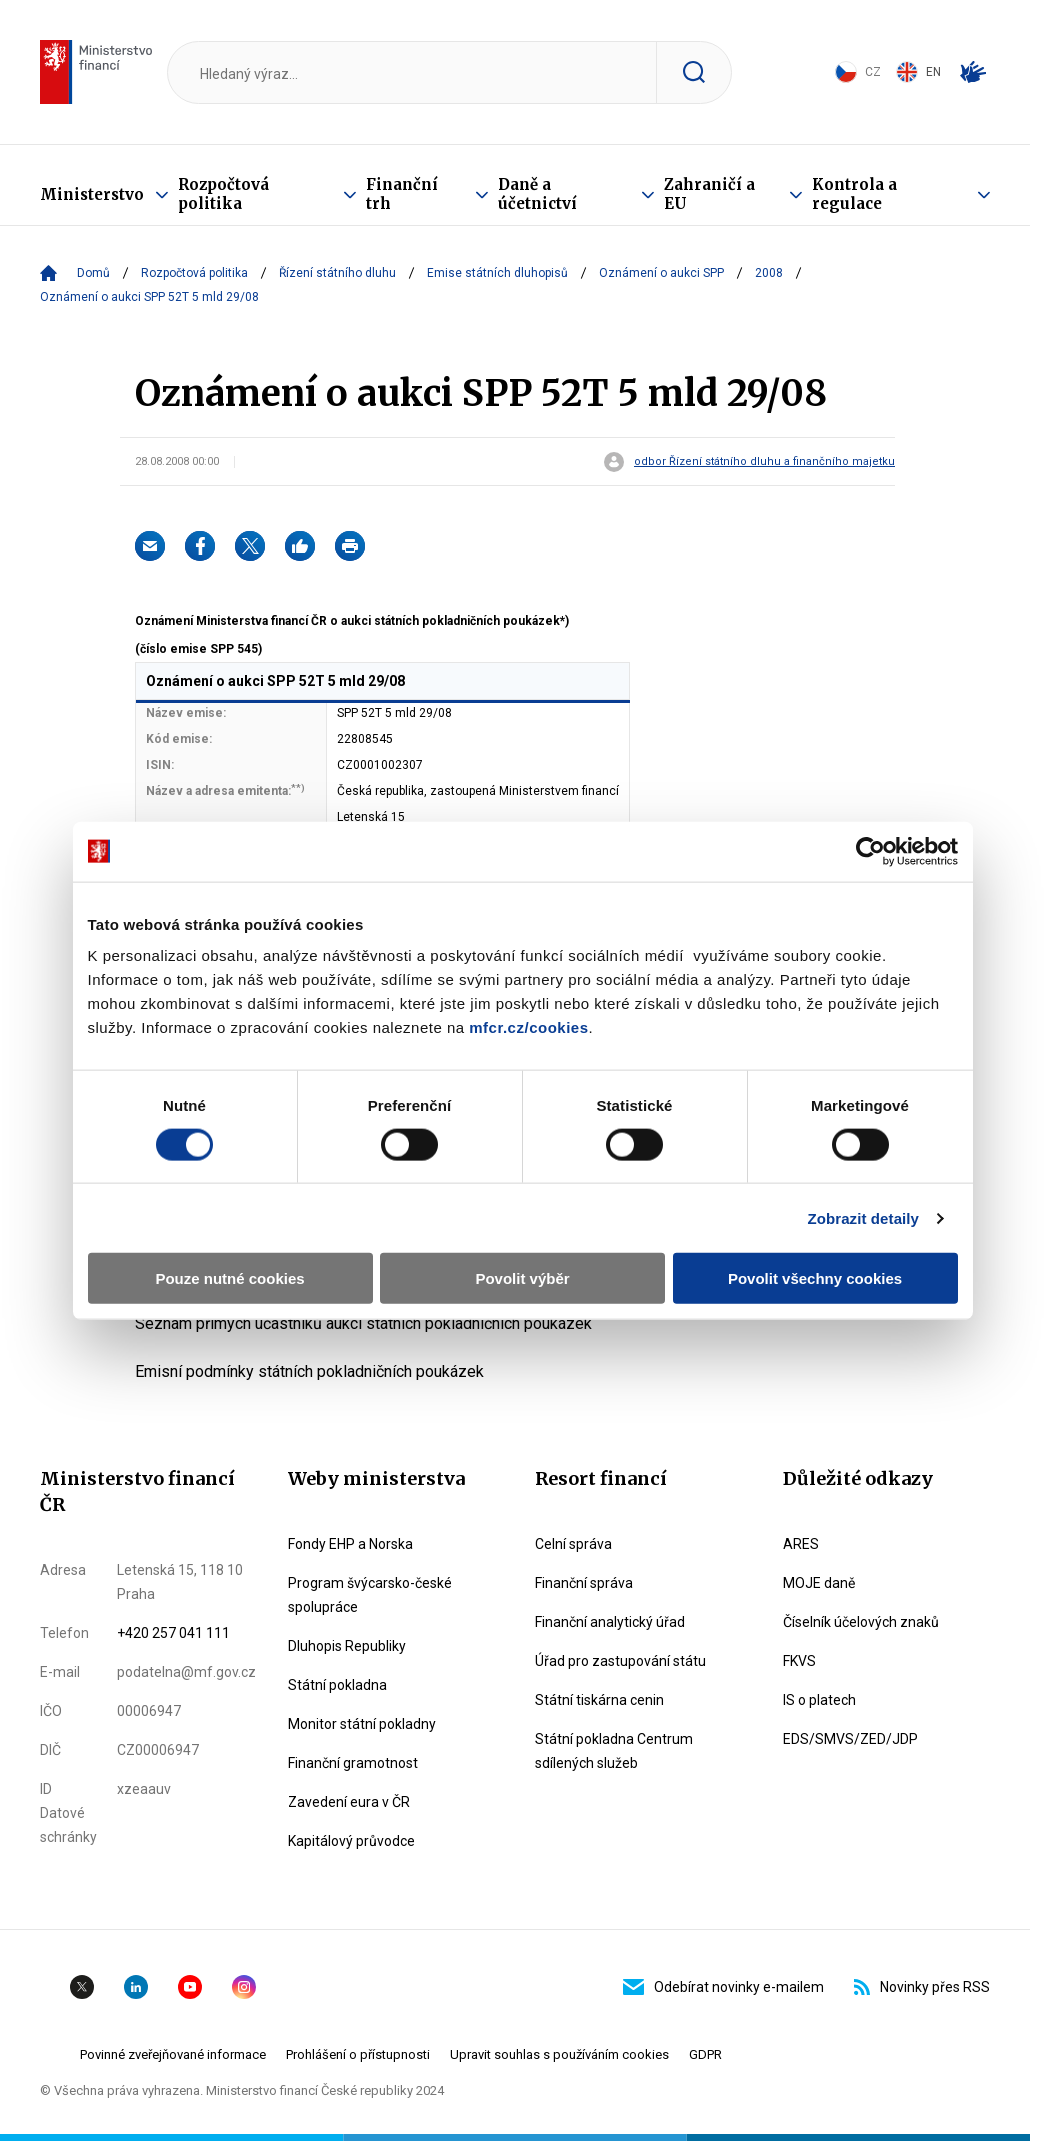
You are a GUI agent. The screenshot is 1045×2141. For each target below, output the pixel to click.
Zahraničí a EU (709, 194)
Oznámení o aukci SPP (661, 273)
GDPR (705, 2054)
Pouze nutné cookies (229, 1278)
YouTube (190, 1987)
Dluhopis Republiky (347, 1646)
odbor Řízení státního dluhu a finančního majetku (764, 462)
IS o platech (819, 1700)
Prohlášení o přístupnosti (358, 2054)
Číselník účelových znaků (861, 1622)
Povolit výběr (522, 1278)
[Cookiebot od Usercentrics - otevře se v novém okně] (870, 851)
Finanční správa (584, 1583)
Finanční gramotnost (353, 1763)
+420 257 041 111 (173, 1633)
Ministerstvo (92, 194)
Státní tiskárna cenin (599, 1700)
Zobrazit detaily (863, 1217)
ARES (801, 1544)
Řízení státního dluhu (337, 273)
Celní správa (573, 1544)
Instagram (244, 1987)
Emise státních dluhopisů (497, 273)
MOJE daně (819, 1583)
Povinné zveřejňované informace (173, 2054)
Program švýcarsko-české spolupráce (370, 1595)
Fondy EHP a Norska (350, 1544)
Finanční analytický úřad (610, 1622)
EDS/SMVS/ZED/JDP (850, 1739)
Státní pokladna (337, 1685)
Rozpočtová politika (223, 194)
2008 (769, 273)
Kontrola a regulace (854, 194)
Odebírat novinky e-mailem (723, 1987)
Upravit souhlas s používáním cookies (559, 2054)
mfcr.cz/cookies (528, 1027)
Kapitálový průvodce (351, 1841)
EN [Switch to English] (918, 72)
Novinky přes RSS (922, 1987)
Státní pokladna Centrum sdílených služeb (614, 1751)
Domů (93, 273)
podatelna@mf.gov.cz (186, 1672)
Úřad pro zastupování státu (620, 1661)
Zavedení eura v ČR (349, 1802)
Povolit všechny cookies (815, 1278)
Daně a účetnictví (537, 194)
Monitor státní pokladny (362, 1724)
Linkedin (136, 1987)
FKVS (799, 1661)
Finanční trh (402, 194)
